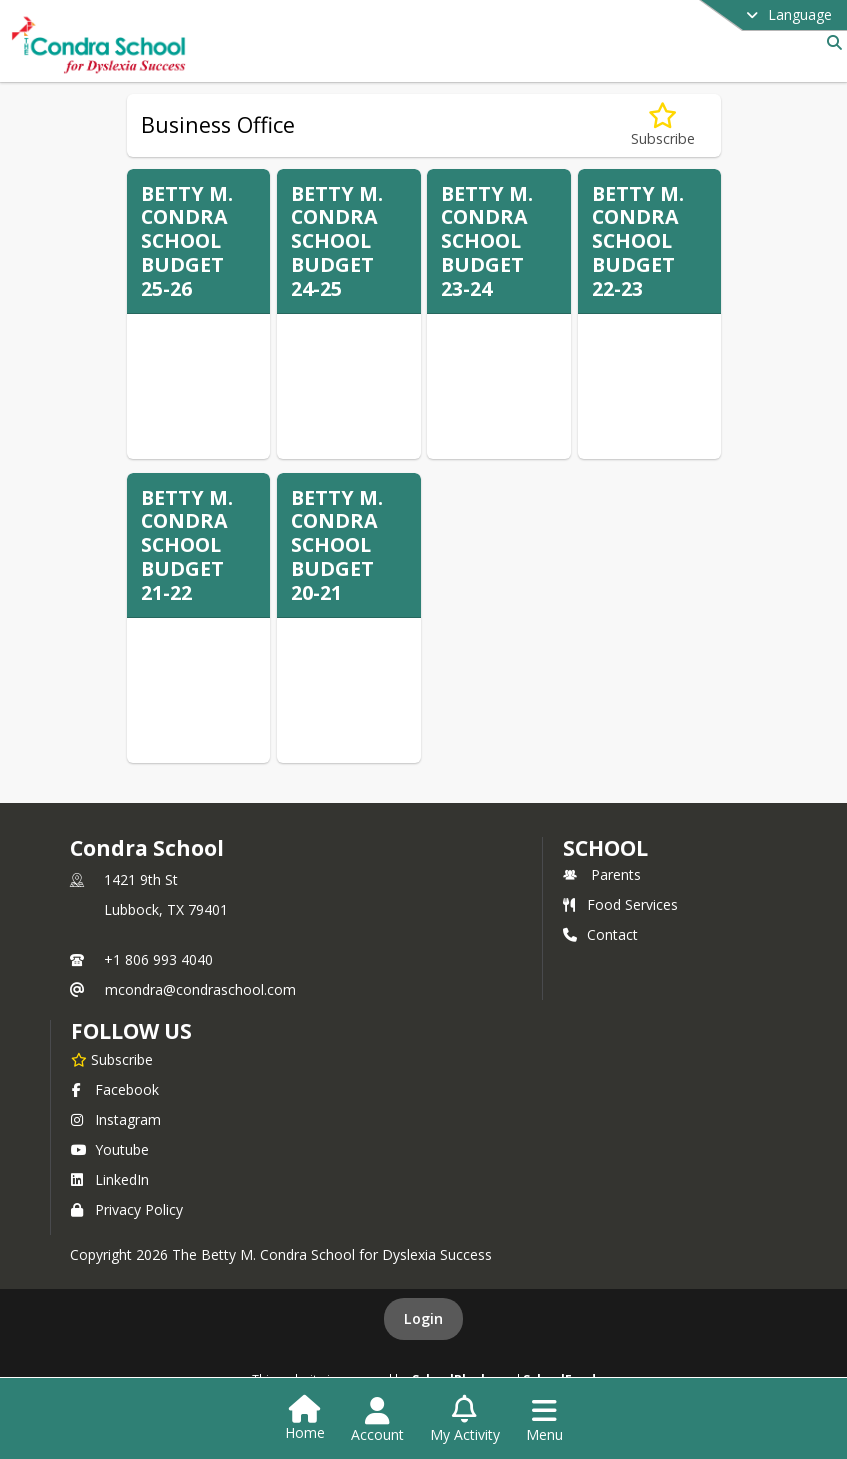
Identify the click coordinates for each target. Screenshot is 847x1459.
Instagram (116, 1119)
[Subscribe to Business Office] (663, 125)
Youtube (110, 1149)
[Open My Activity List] (465, 1420)
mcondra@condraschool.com (200, 989)
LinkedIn (110, 1179)
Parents (602, 874)
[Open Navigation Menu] (544, 1420)
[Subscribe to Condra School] (112, 1059)
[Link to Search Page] (830, 42)
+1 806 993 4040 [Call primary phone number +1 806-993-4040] (158, 959)
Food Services (620, 904)
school (605, 848)
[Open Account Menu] (377, 1420)
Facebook (115, 1089)
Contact (600, 934)
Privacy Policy (127, 1209)
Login (423, 1318)
